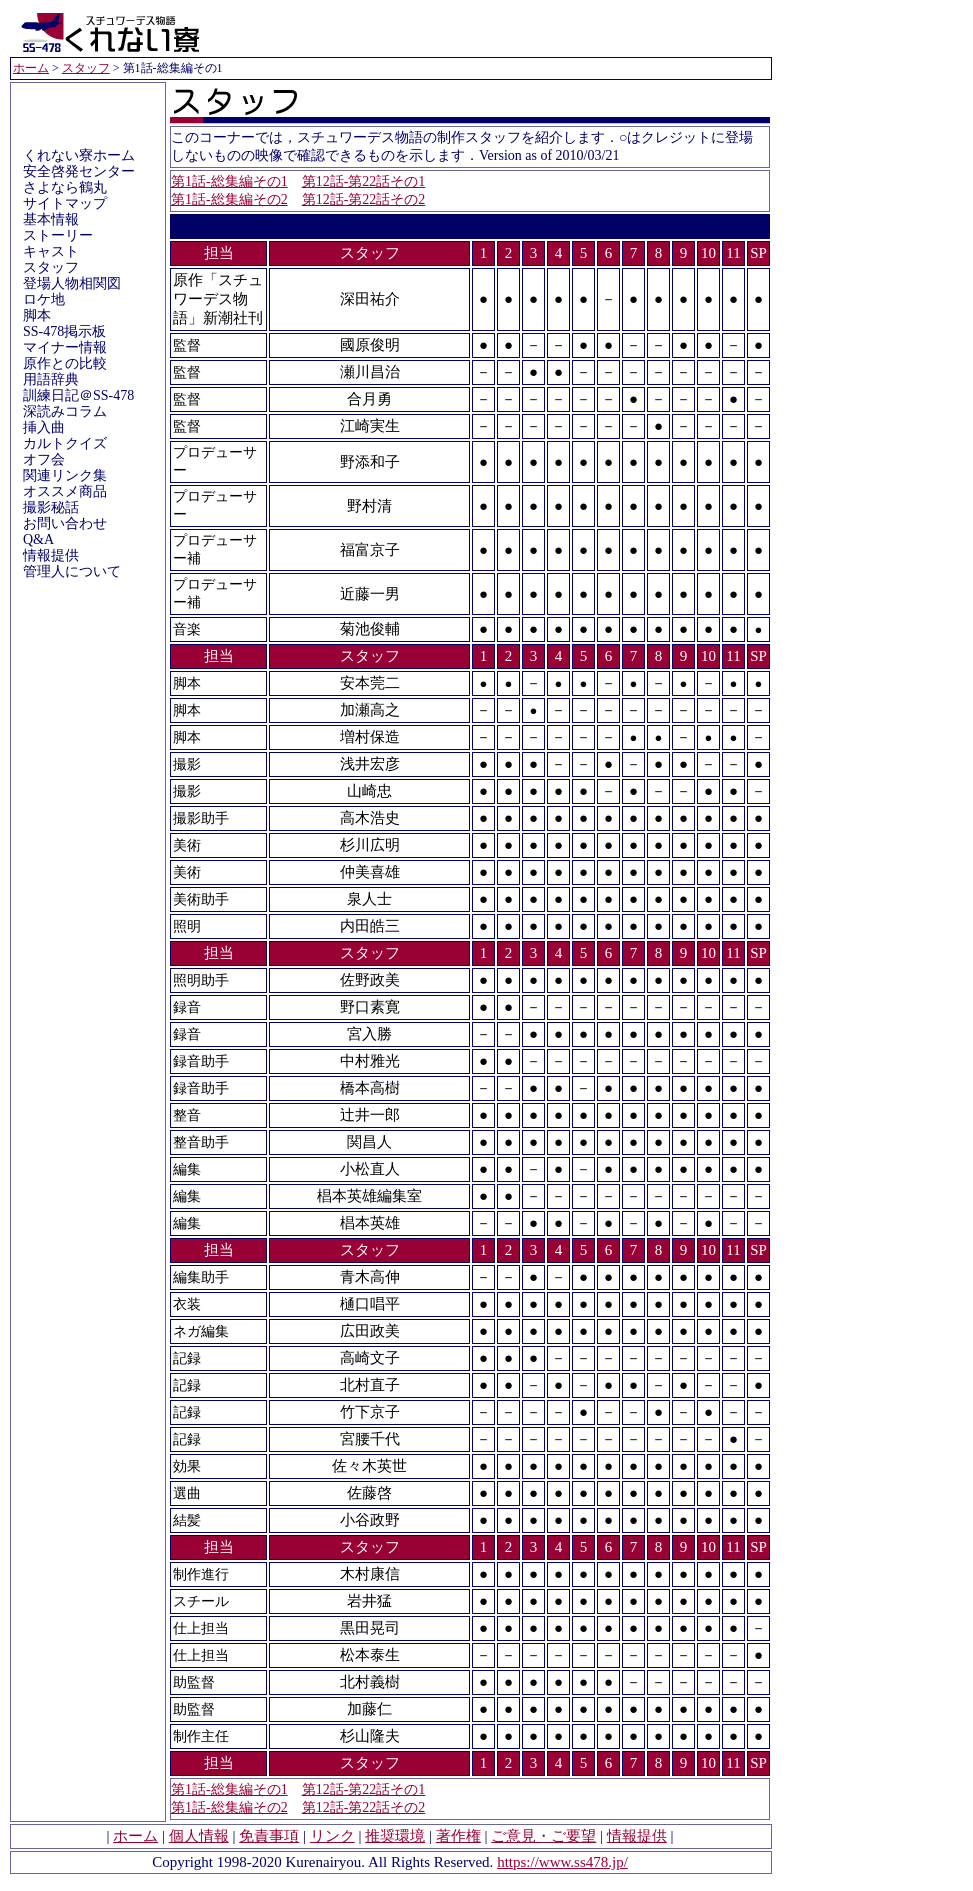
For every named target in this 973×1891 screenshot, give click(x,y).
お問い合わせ (65, 523)
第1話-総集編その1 (229, 181)
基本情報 (51, 219)
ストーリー (58, 235)
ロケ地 (44, 299)
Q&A (38, 539)
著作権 (458, 1836)
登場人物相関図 (72, 283)
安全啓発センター (79, 171)
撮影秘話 (51, 507)
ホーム (31, 68)
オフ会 (44, 459)
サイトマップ (65, 203)
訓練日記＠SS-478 (78, 395)
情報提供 (51, 555)
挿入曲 (44, 427)
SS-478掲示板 (64, 331)
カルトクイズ (65, 443)
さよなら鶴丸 (65, 187)
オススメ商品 (65, 491)
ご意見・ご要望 (543, 1836)
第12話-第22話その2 (364, 199)
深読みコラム (65, 411)
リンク (332, 1836)
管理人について (72, 571)
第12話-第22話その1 (364, 181)
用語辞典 (51, 379)
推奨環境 (395, 1836)
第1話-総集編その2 (229, 199)
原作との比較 (65, 363)
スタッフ (86, 68)
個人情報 (199, 1836)
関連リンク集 (65, 475)
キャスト (51, 251)
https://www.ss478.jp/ (562, 1862)
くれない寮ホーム (79, 155)
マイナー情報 (65, 347)
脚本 (37, 315)
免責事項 (269, 1836)
